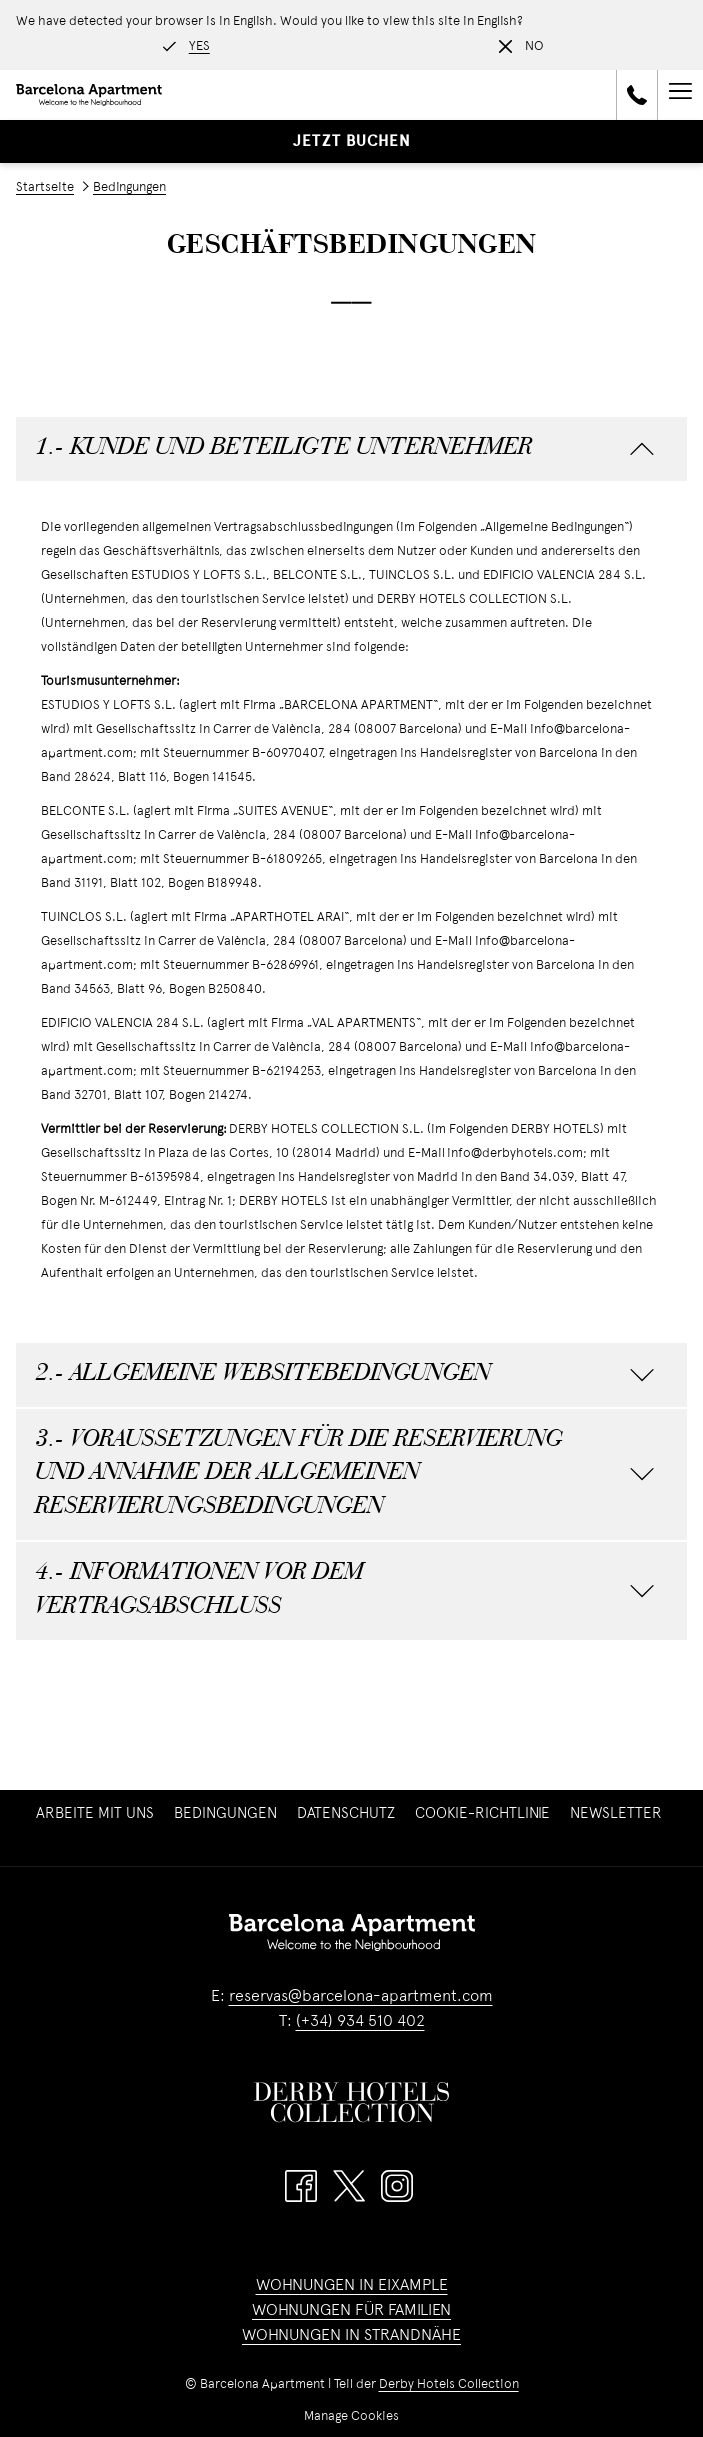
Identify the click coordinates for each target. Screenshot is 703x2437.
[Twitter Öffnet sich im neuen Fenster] (349, 2186)
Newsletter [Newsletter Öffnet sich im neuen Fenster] (618, 1814)
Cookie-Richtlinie (482, 1814)
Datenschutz (346, 1814)
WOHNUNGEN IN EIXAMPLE (352, 2286)
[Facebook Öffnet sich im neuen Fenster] (301, 2186)
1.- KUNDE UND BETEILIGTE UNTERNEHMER (345, 448)
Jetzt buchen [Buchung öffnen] (352, 142)
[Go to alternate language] (186, 47)
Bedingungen (225, 1814)
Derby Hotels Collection (449, 2385)
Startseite (45, 188)
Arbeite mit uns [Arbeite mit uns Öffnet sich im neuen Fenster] (97, 1814)
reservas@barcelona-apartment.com (361, 1997)
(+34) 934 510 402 (360, 2022)
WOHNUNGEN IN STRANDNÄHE (351, 2336)
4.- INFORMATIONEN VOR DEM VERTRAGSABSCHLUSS (345, 1590)
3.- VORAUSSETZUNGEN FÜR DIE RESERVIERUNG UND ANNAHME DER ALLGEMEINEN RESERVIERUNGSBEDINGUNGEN (345, 1474)
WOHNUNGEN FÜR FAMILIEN (351, 2311)
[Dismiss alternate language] (521, 47)
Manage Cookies (351, 2417)
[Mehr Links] (680, 95)
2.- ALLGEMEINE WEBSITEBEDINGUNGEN (345, 1374)
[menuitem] (95, 1814)
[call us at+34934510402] (637, 95)
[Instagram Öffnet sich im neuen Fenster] (397, 2186)
